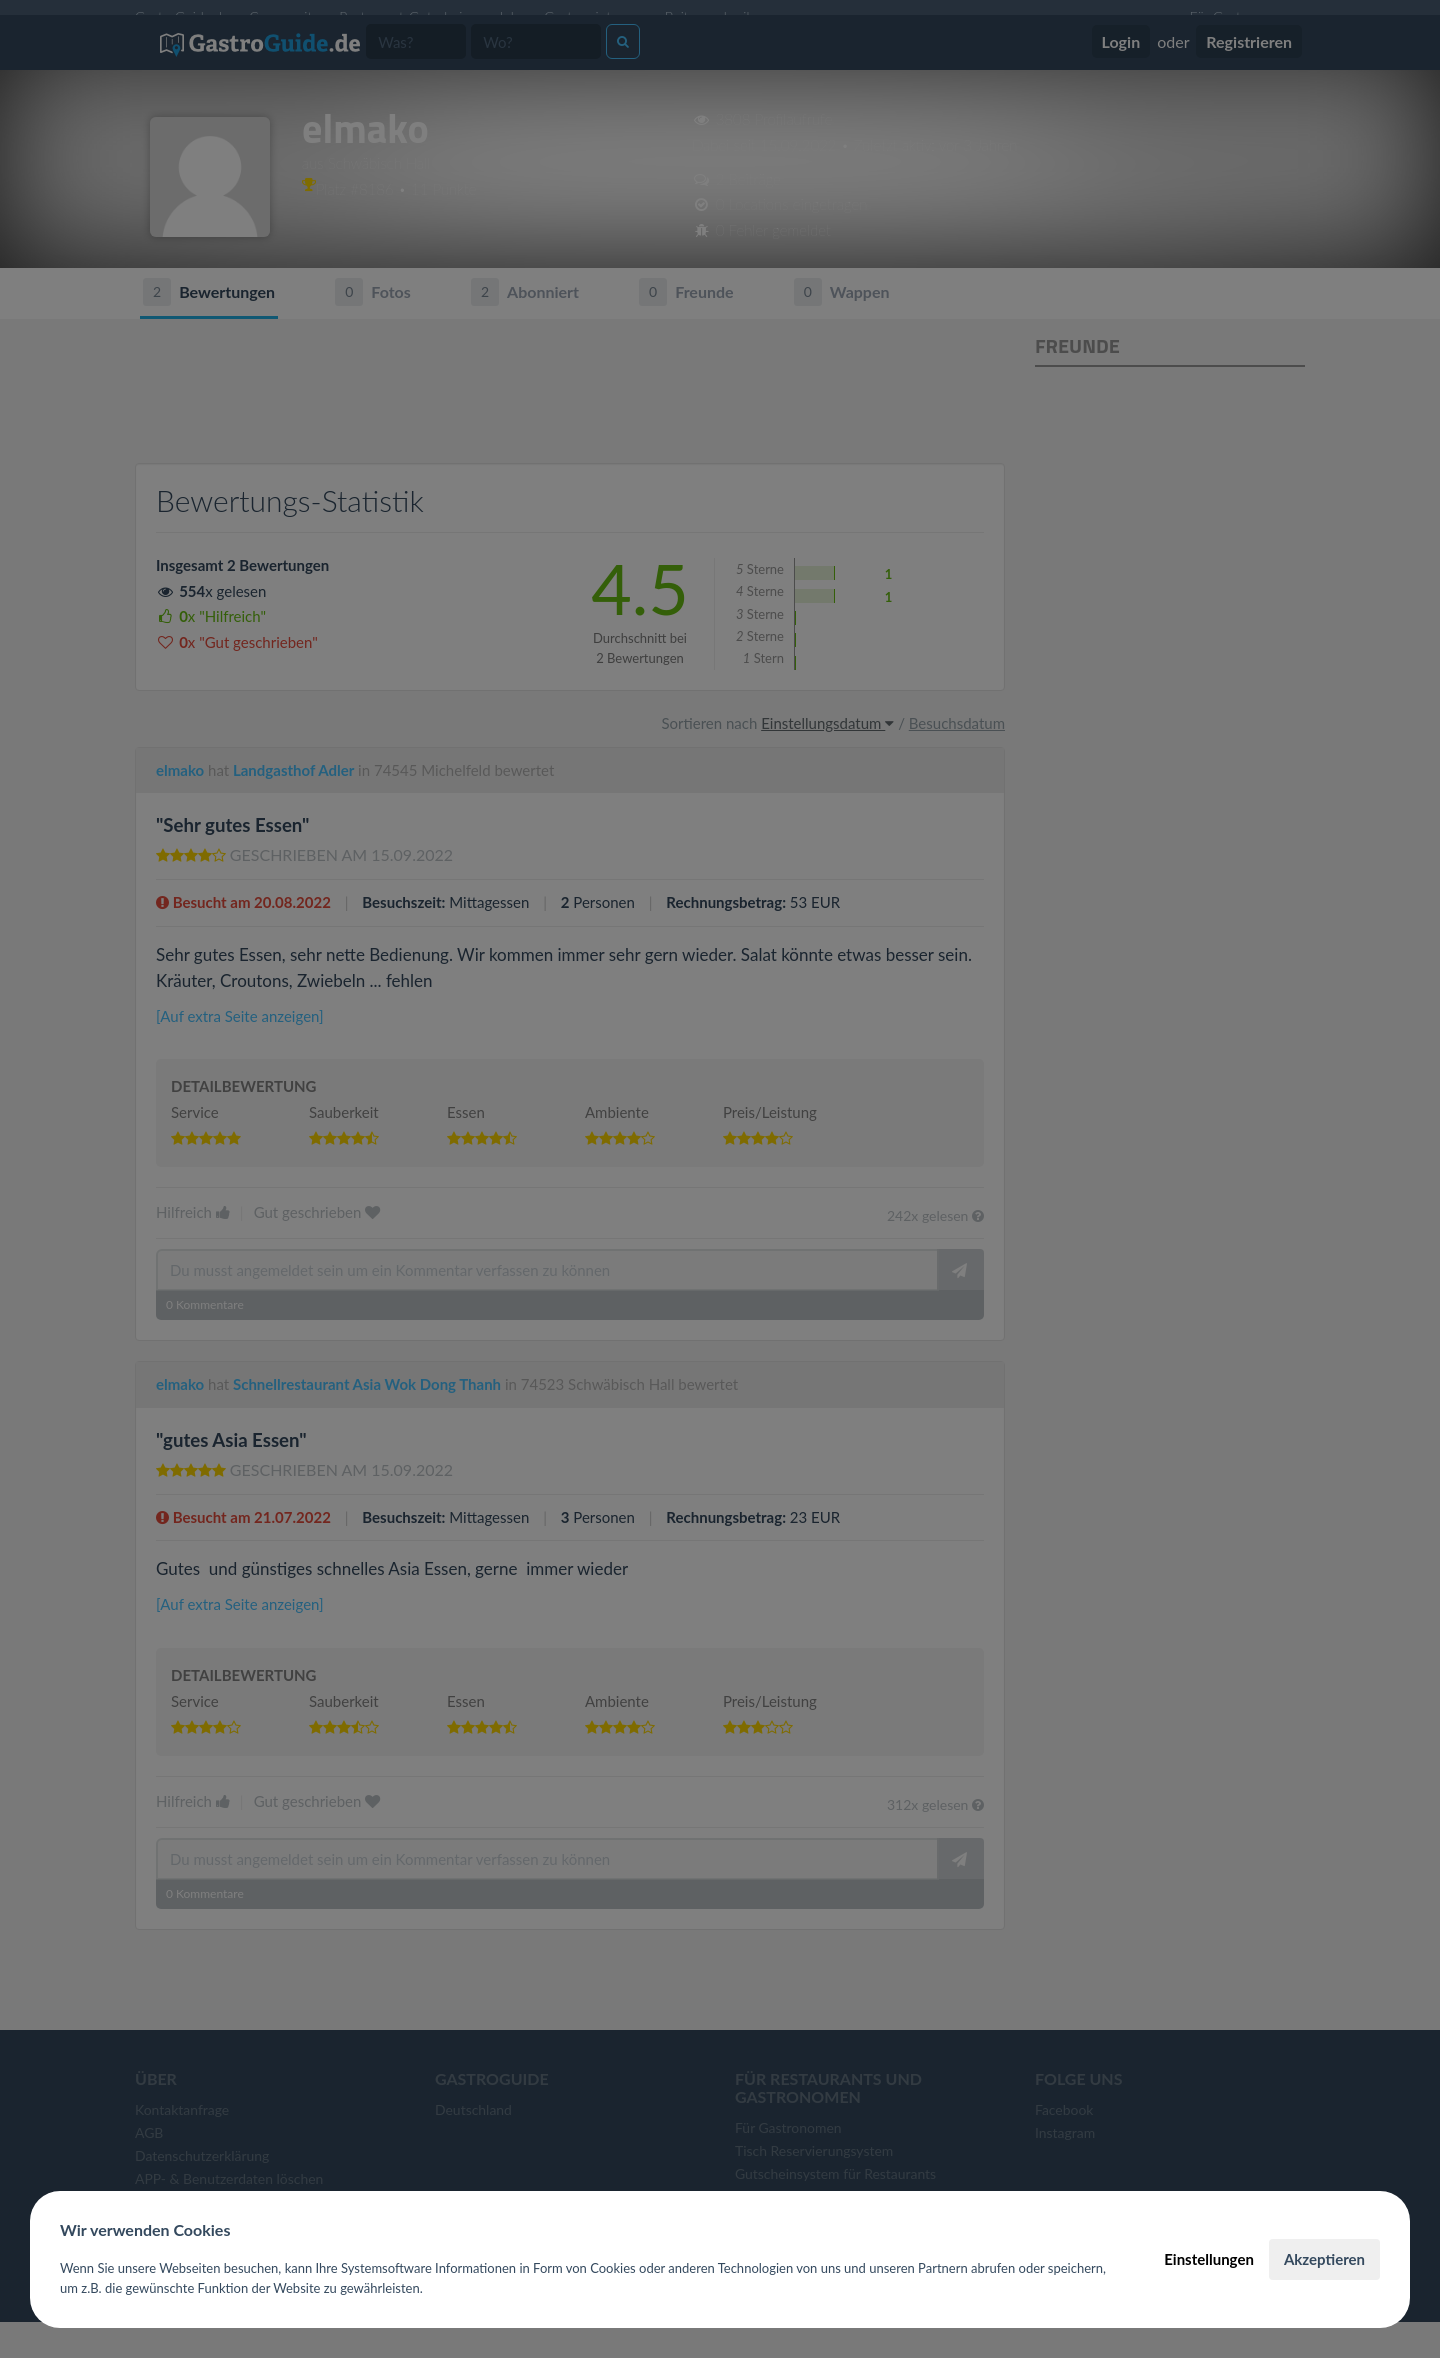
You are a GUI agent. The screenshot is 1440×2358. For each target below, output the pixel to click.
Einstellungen (1209, 2259)
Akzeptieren (1324, 2259)
